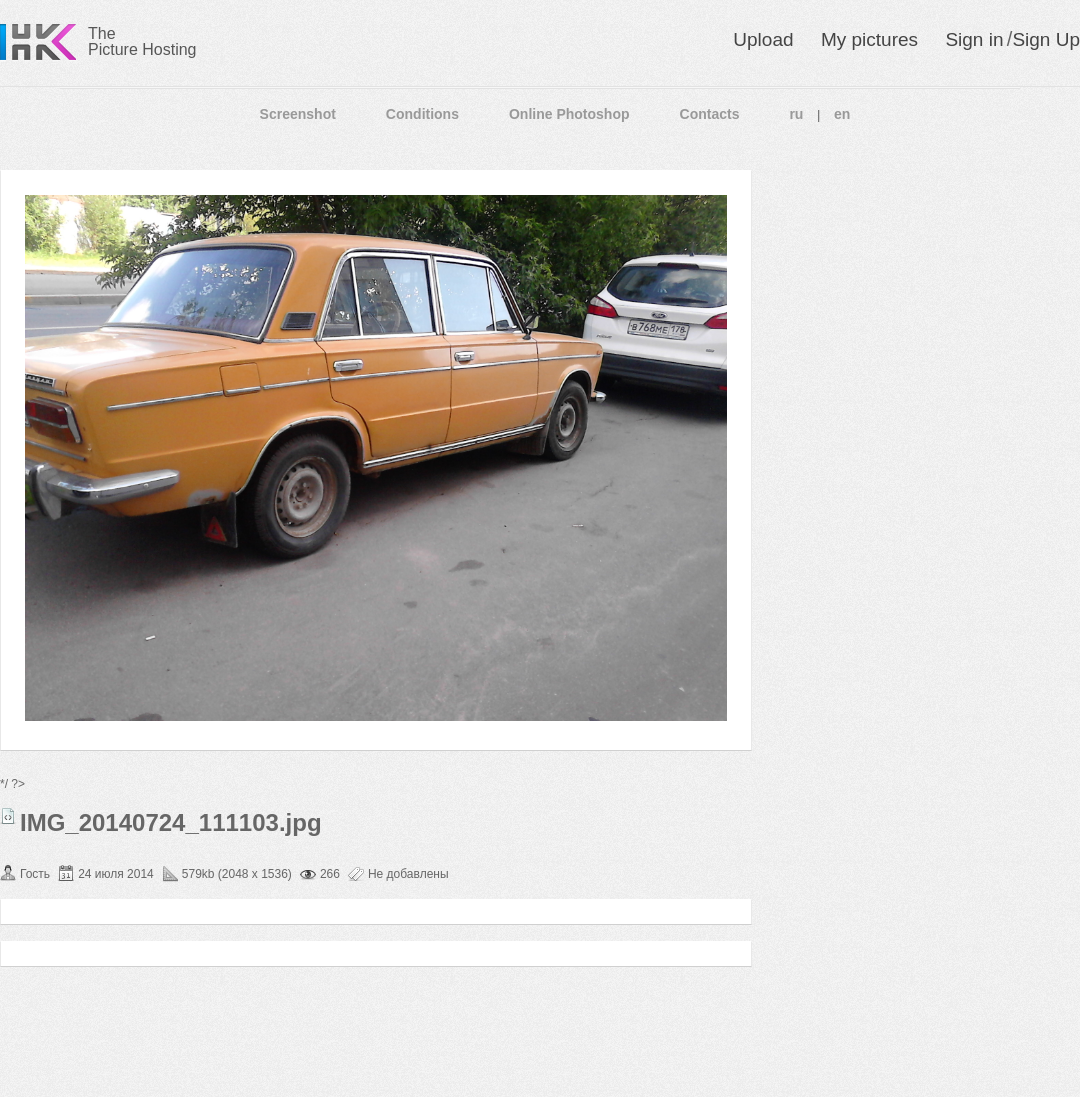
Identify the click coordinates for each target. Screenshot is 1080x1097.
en (842, 114)
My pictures (869, 39)
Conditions (422, 114)
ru (796, 114)
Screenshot (298, 114)
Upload (763, 39)
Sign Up (1046, 39)
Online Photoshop (569, 114)
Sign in (974, 39)
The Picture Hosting (142, 41)
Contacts (710, 114)
